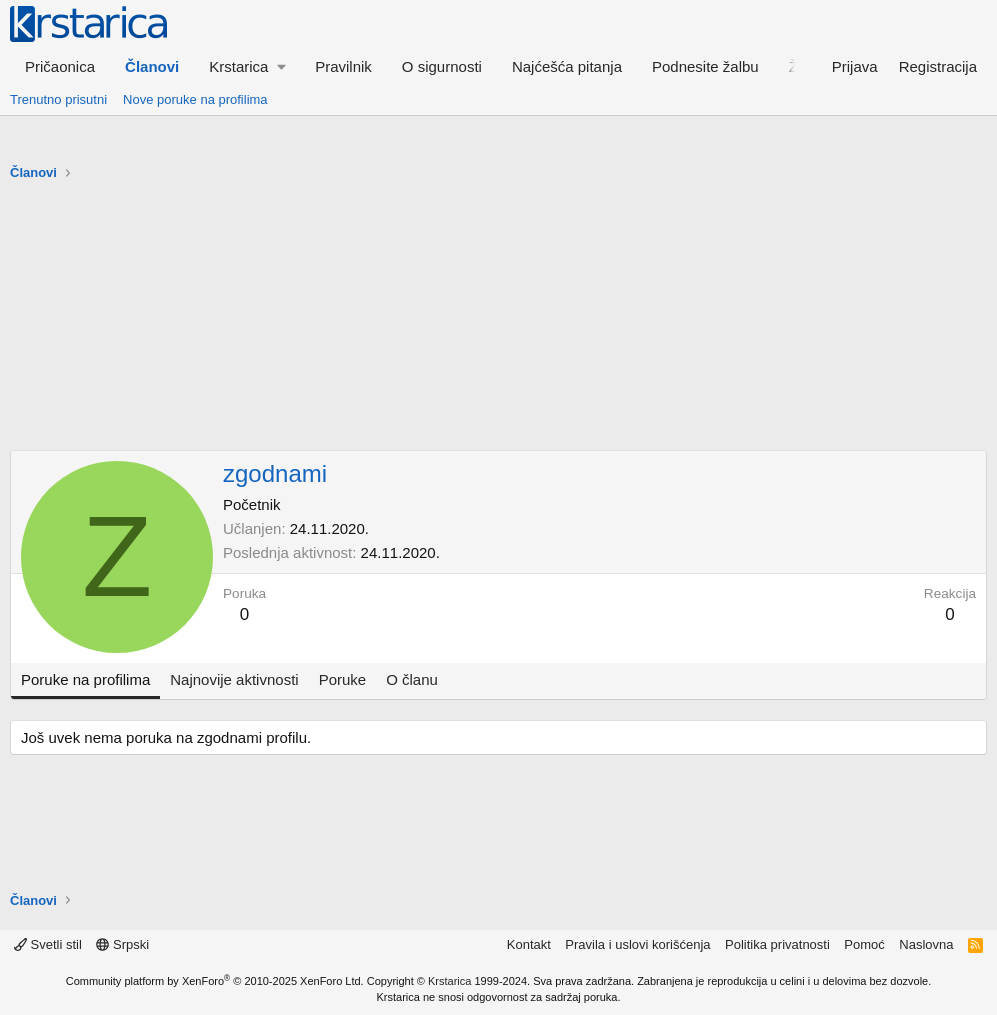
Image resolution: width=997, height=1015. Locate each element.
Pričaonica (60, 66)
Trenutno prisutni (58, 99)
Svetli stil (48, 944)
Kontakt (529, 944)
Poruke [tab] (343, 679)
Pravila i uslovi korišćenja (637, 944)
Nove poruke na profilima (195, 99)
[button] (247, 66)
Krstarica (449, 981)
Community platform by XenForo (215, 981)
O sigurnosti (442, 66)
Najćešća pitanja (567, 66)
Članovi (152, 66)
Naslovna (926, 944)
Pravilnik (343, 66)
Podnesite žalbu (705, 66)
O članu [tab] (412, 679)
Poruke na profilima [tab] (85, 679)
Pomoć (864, 944)
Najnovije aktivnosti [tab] (234, 679)
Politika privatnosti (777, 944)
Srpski (122, 944)
